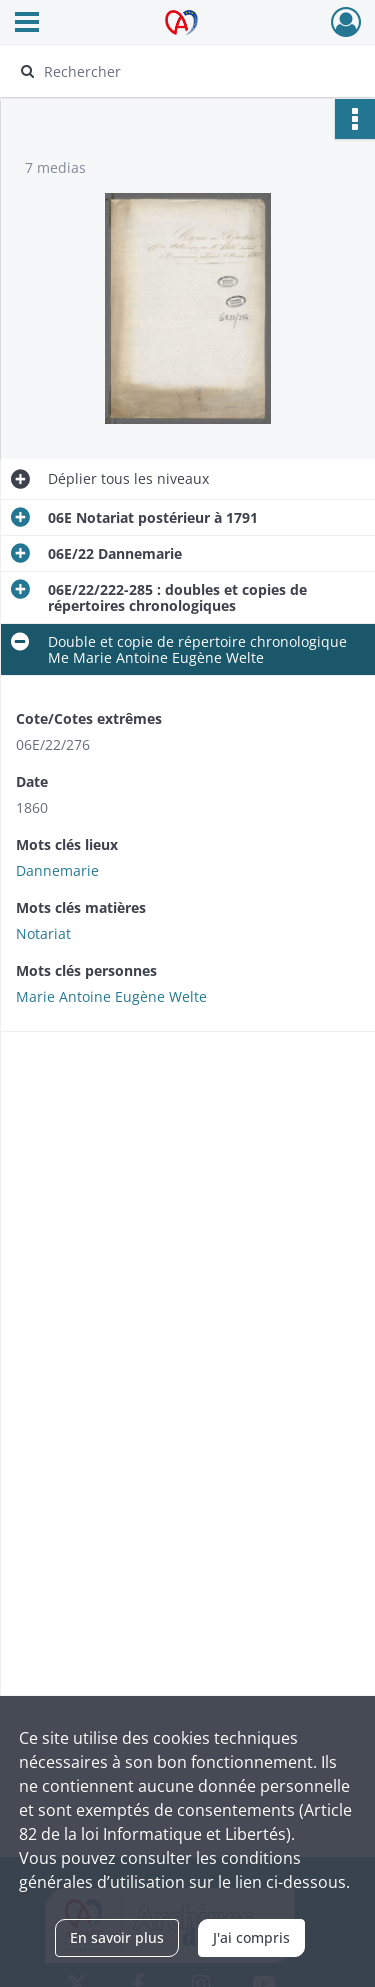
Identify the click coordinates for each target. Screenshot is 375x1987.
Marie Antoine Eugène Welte (111, 996)
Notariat (43, 933)
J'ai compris (251, 1937)
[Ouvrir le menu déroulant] (27, 24)
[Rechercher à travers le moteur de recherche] (185, 71)
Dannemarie (57, 870)
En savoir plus (117, 1937)
